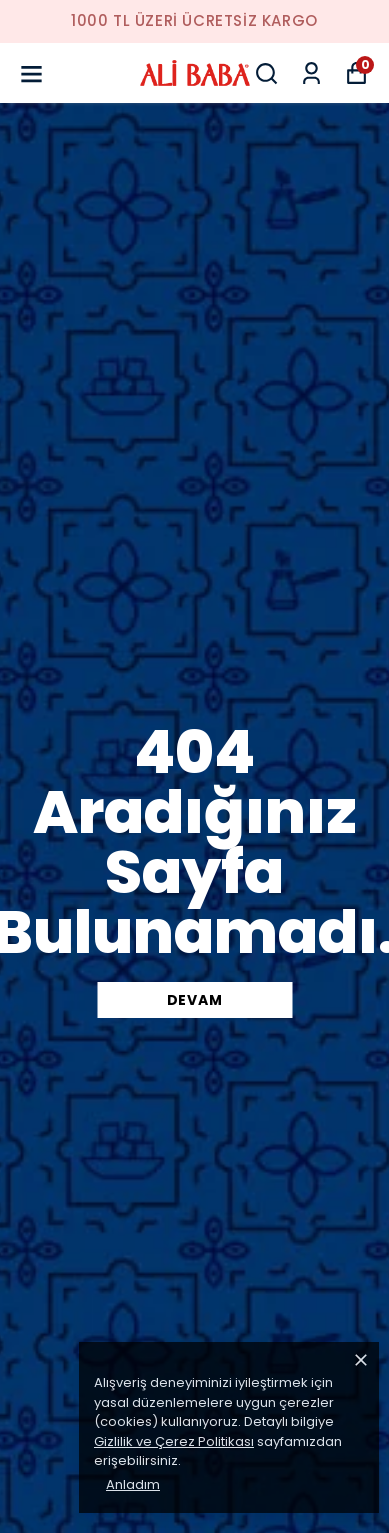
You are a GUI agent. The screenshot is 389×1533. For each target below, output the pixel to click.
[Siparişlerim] (311, 73)
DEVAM (195, 1000)
